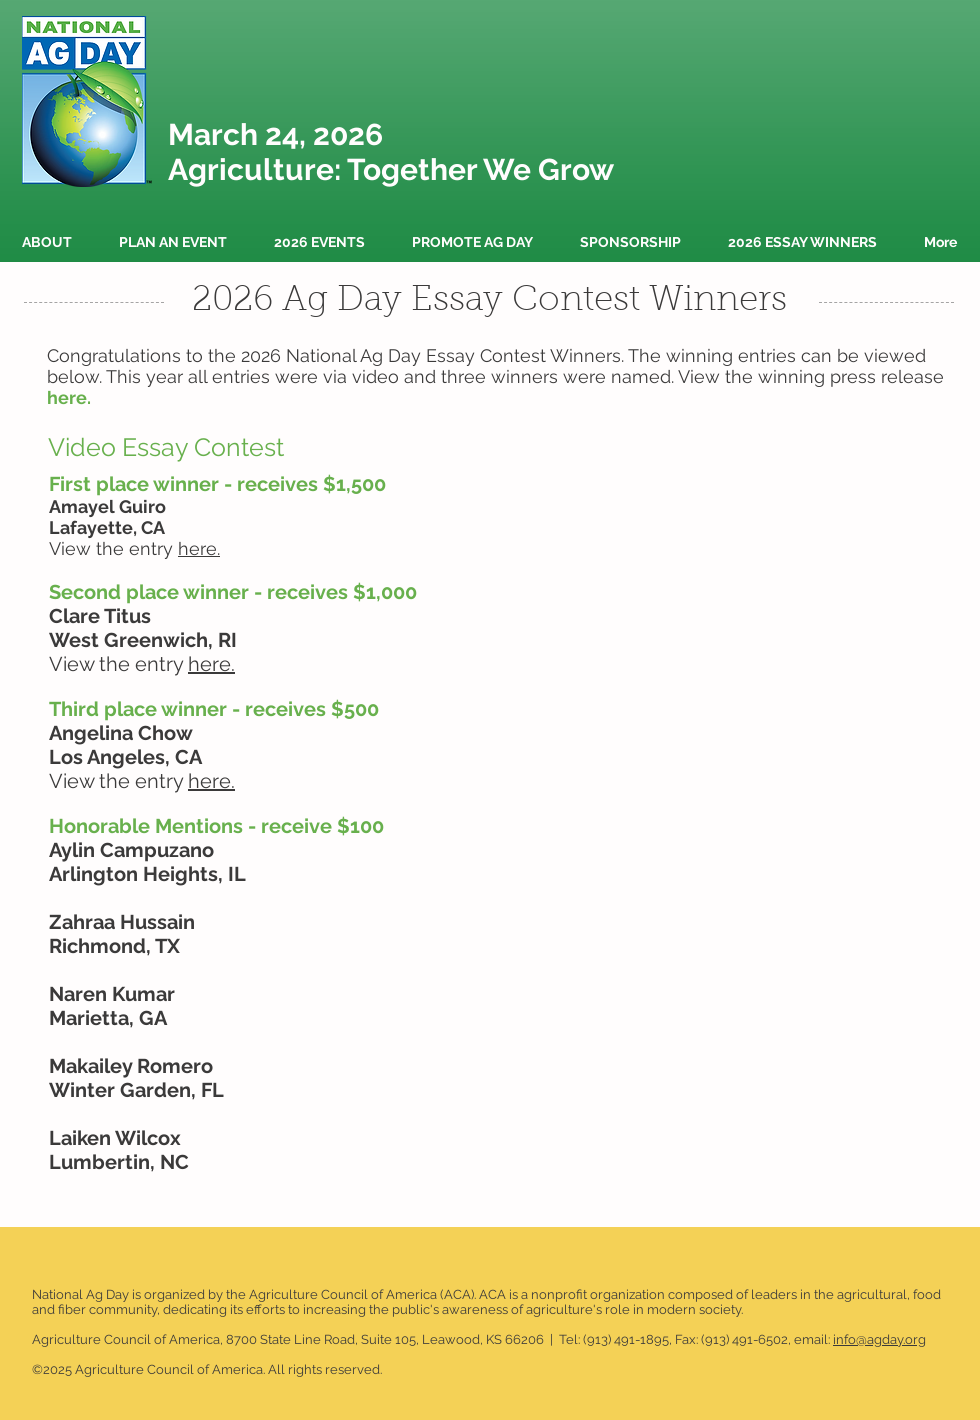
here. (211, 664)
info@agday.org (879, 1339)
